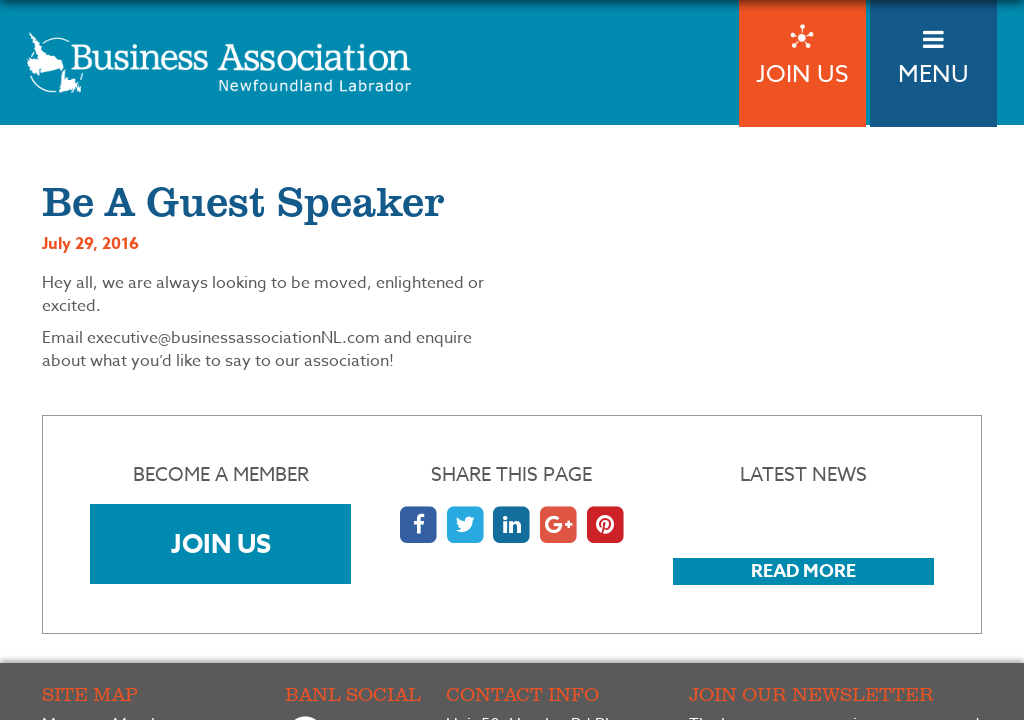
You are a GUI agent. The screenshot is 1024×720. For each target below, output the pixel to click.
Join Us (221, 543)
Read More (803, 571)
